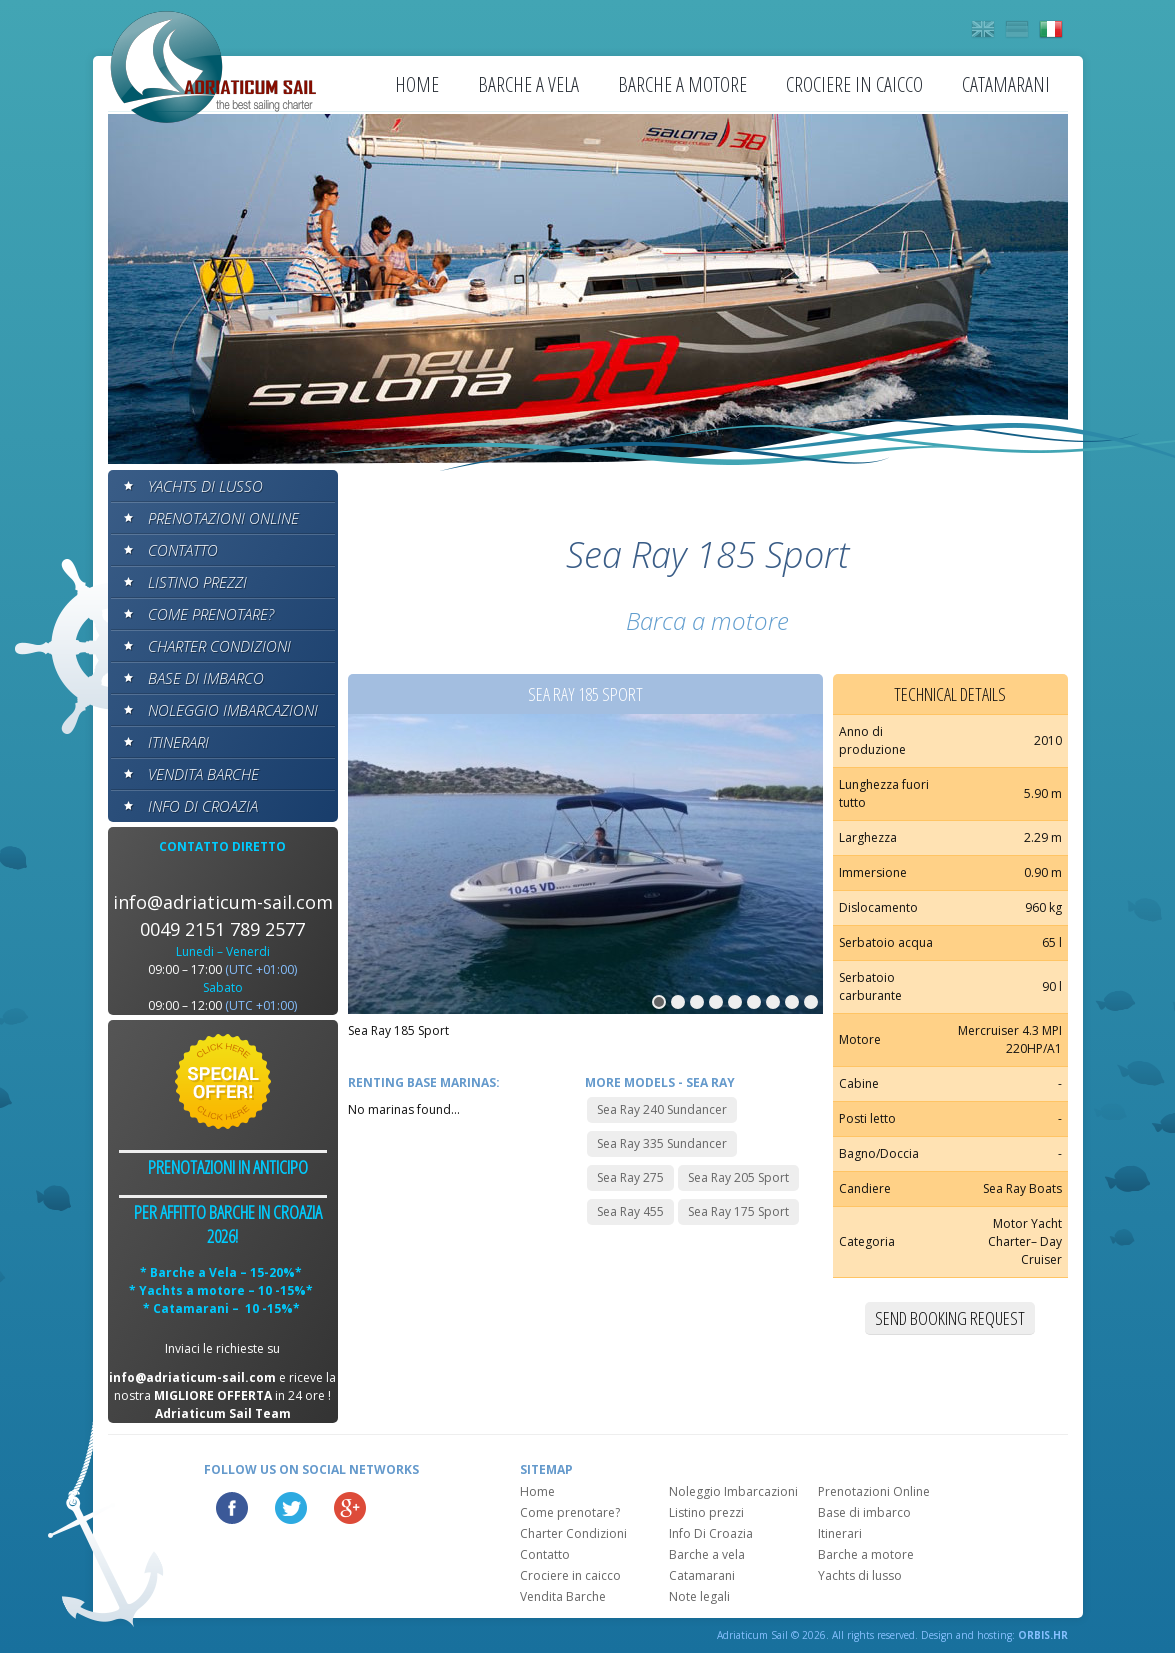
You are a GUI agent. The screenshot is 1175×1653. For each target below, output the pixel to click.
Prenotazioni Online (223, 518)
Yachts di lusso (205, 486)
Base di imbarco (206, 678)
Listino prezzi (197, 582)
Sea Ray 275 (630, 1177)
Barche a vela (528, 84)
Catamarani (1006, 84)
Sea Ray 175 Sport (738, 1211)
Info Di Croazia (203, 806)
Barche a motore (682, 84)
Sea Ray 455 (630, 1211)
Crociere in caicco (854, 84)
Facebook (232, 1508)
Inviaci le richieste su (222, 1348)
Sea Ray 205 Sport (738, 1177)
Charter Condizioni (219, 646)
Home (417, 84)
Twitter (291, 1508)
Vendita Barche (203, 774)
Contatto (183, 550)
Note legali (699, 1596)
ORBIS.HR (1043, 1635)
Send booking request (950, 1318)
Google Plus (350, 1508)
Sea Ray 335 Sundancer (662, 1143)
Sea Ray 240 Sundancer (662, 1109)
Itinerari (178, 742)
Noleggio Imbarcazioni (233, 710)
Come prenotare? (211, 614)
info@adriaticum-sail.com (223, 902)
